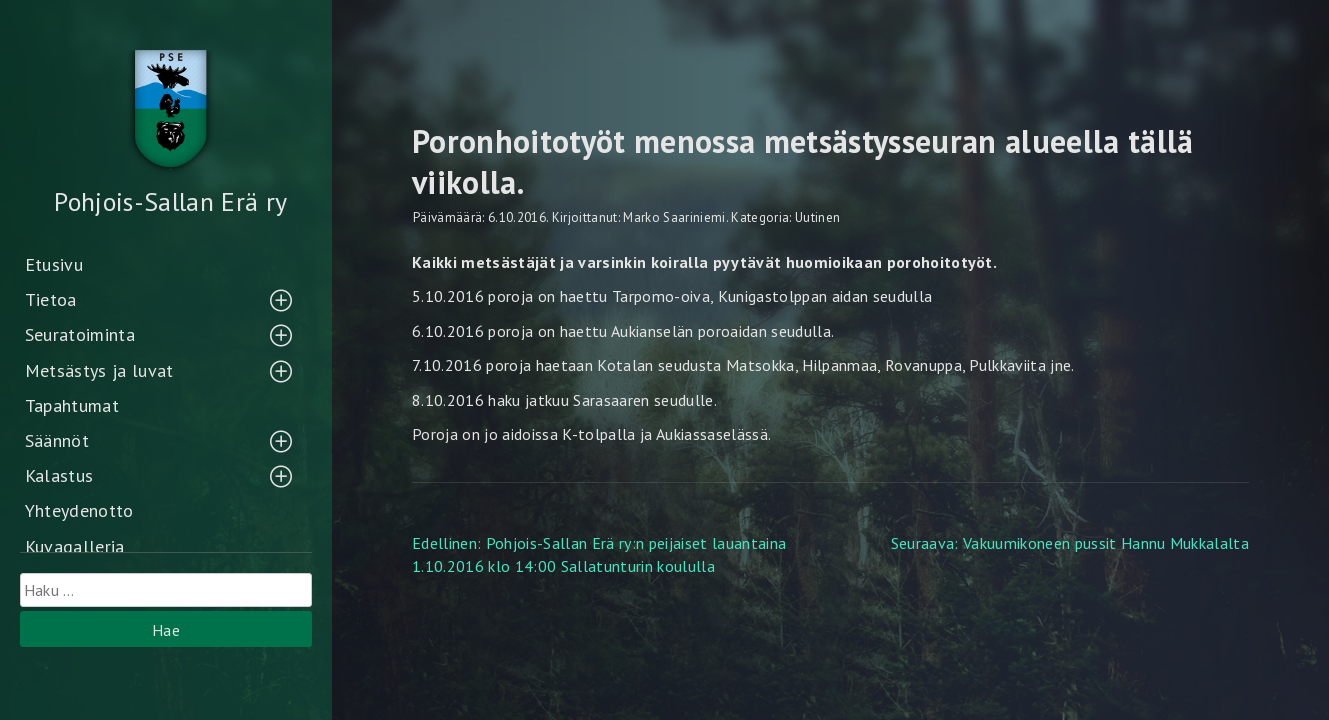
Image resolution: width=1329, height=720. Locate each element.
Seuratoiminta (80, 334)
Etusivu (54, 264)
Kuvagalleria (75, 546)
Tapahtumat (72, 405)
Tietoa (51, 299)
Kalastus (59, 475)
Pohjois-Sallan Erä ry (170, 201)
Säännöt (57, 440)
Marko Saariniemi (674, 217)
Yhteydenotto (79, 510)
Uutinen (817, 217)
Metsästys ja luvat (99, 370)
